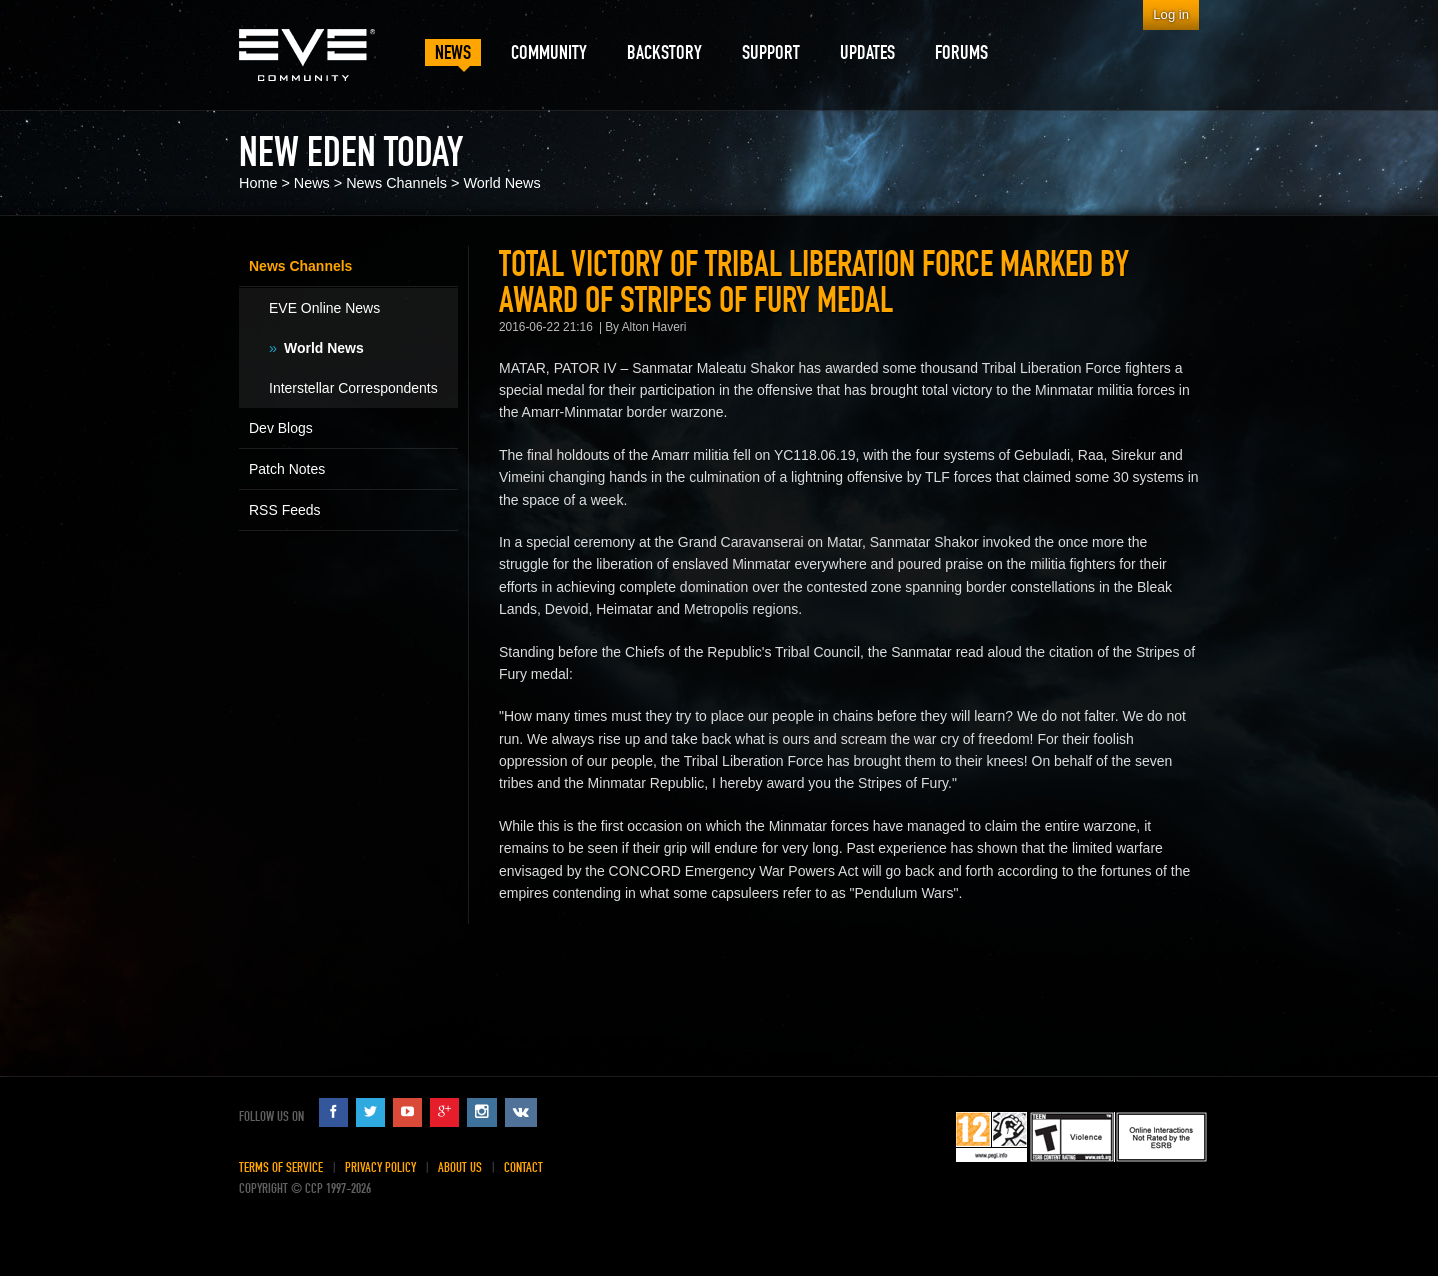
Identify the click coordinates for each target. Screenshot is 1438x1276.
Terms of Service (281, 1167)
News (312, 183)
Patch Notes (287, 469)
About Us (460, 1167)
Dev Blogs (281, 428)
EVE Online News (324, 308)
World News (501, 183)
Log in (1171, 14)
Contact (523, 1167)
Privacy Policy (380, 1167)
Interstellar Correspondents (353, 388)
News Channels (396, 183)
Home (258, 183)
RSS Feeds (285, 510)
